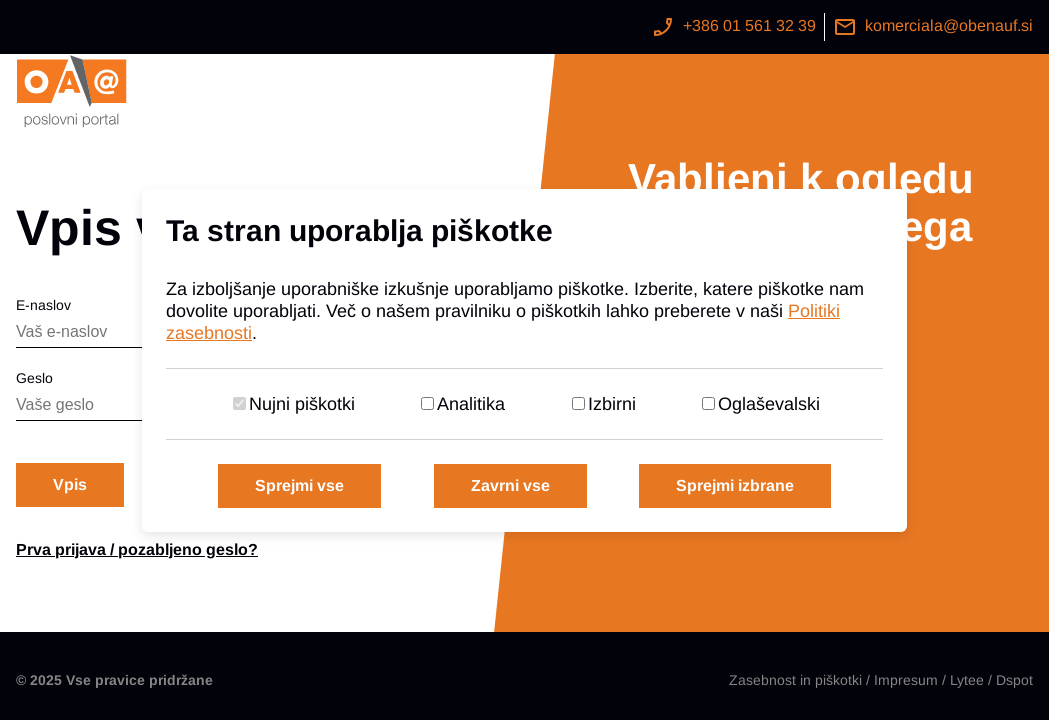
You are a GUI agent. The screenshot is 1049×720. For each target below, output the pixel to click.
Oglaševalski (769, 404)
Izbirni (612, 404)
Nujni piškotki (302, 404)
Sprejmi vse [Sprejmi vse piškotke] (299, 485)
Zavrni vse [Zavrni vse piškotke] (510, 485)
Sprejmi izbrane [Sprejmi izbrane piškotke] (735, 485)
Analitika (471, 404)
